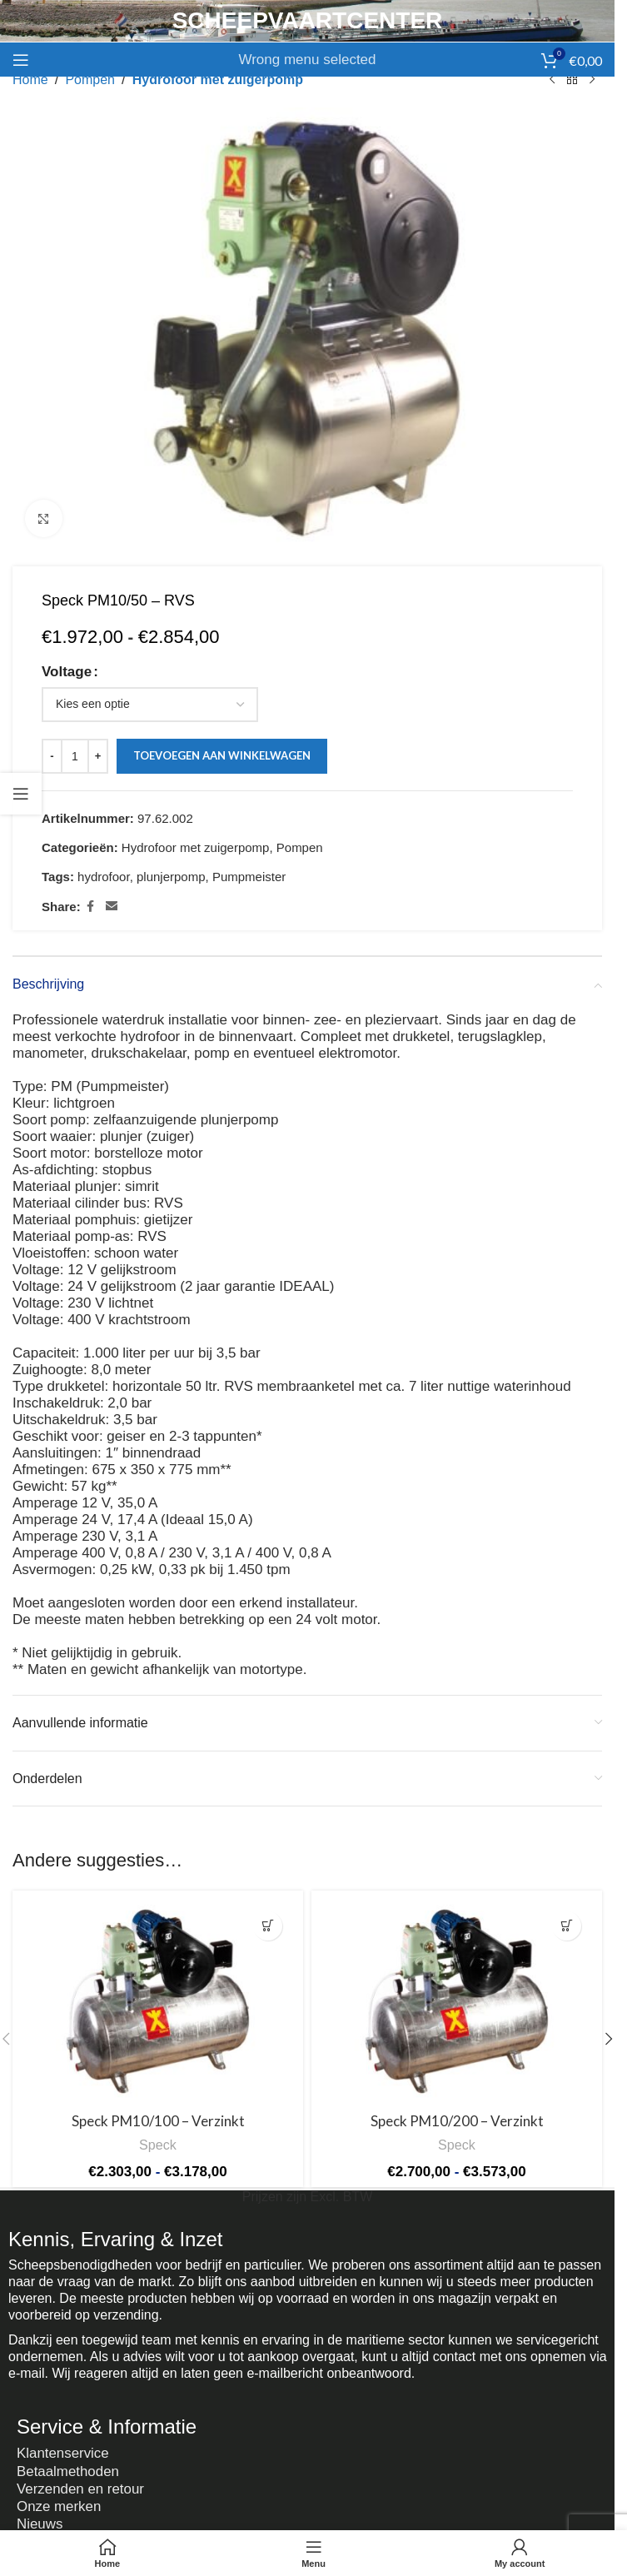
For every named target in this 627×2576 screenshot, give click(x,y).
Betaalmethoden (68, 2469)
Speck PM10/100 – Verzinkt (158, 2121)
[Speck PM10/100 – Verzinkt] (158, 2002)
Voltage (67, 672)
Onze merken (59, 2502)
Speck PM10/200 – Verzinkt (457, 2121)
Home (30, 79)
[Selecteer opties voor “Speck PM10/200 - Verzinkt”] (566, 1926)
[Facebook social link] (91, 906)
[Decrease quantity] (52, 756)
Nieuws (40, 2519)
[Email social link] (111, 906)
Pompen (90, 79)
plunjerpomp (171, 876)
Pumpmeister (249, 876)
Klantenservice (63, 2452)
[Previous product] (552, 80)
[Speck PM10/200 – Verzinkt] (457, 2002)
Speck (158, 2144)
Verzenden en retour (81, 2486)
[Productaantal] (74, 756)
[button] (608, 2038)
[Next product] (592, 80)
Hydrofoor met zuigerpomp (217, 79)
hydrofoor (103, 876)
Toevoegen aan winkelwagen (222, 756)
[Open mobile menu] (20, 60)
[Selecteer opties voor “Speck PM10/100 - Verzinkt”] (267, 1926)
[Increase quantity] (97, 756)
